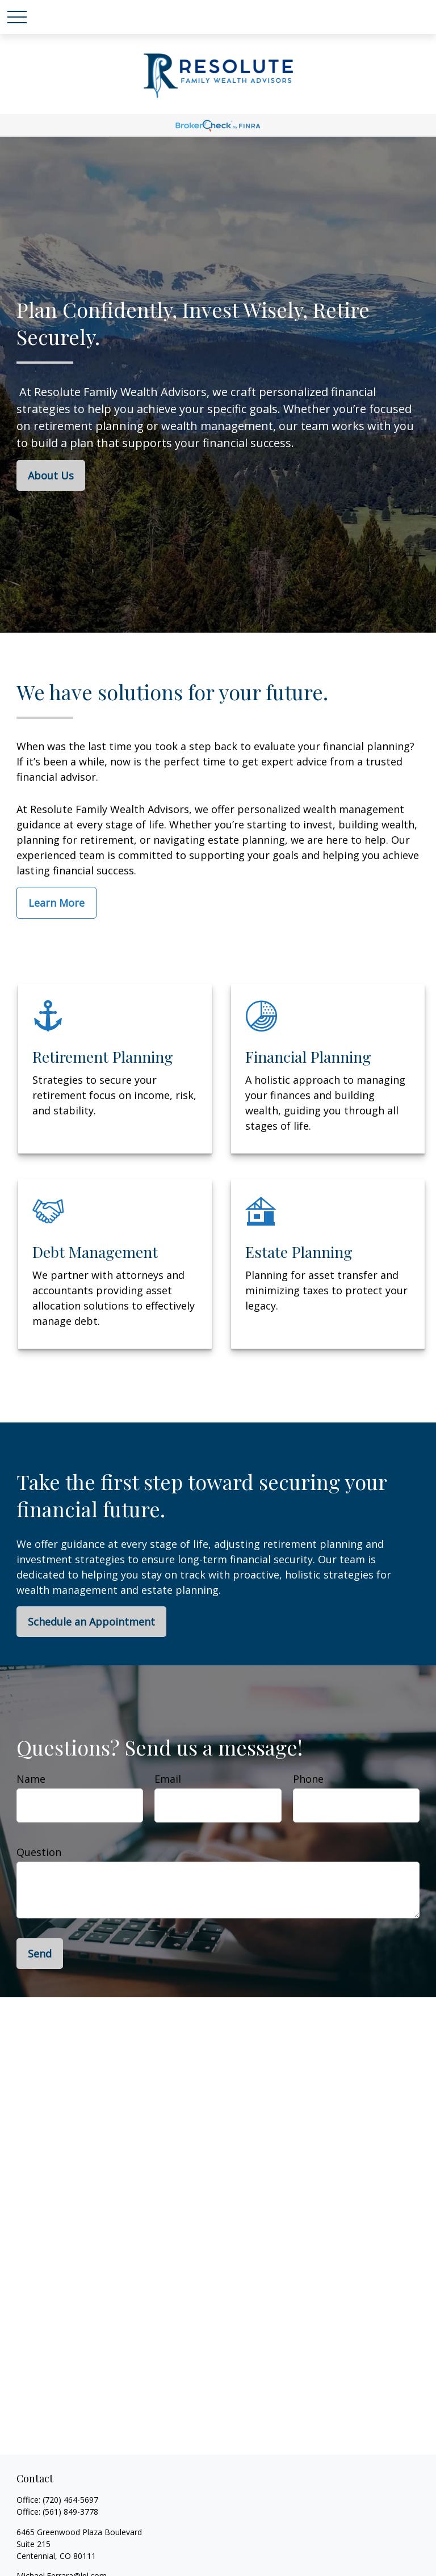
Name (30, 1779)
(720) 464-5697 (70, 2499)
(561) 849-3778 (70, 2511)
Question (38, 1852)
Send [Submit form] (40, 1953)
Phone (308, 1779)
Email (167, 1779)
